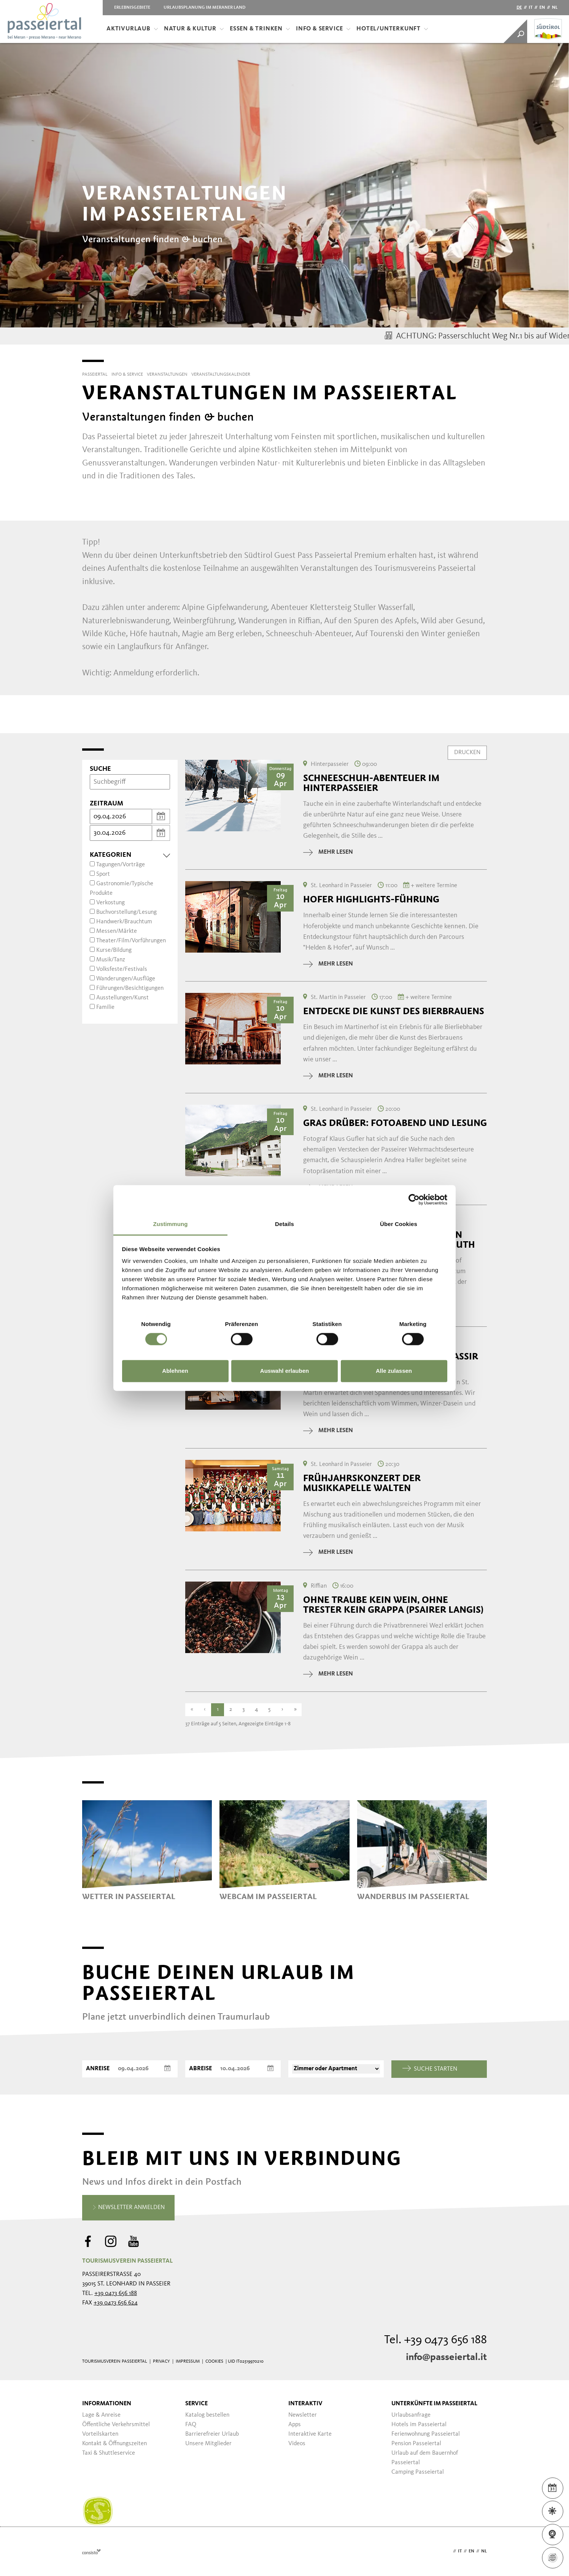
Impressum (188, 2361)
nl (555, 7)
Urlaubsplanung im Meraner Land (204, 7)
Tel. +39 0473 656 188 (435, 2340)
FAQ (190, 2425)
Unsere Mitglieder (208, 2444)
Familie (105, 1007)
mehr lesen (328, 852)
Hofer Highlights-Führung (371, 899)
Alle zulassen (394, 1370)
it (530, 7)
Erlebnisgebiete (132, 7)
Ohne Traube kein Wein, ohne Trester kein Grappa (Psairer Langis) (393, 1605)
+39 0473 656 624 (116, 2303)
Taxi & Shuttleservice (108, 2453)
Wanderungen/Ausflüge (125, 979)
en (542, 7)
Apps (294, 2425)
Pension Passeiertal (416, 2444)
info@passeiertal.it (446, 2357)
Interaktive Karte (310, 2434)
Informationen (106, 2404)
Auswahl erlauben (284, 1370)
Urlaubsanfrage (411, 2415)
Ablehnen (175, 1370)
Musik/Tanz (110, 960)
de (519, 7)
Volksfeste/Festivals (121, 969)
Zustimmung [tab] (170, 1224)
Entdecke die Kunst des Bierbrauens (393, 1011)
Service (196, 2404)
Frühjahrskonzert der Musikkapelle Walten (362, 1483)
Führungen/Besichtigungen (130, 988)
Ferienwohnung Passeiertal (425, 2434)
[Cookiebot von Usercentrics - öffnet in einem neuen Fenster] (414, 1199)
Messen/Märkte (116, 931)
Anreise (98, 2069)
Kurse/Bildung (114, 950)
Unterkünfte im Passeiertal (434, 2404)
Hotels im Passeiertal (419, 2425)
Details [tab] (284, 1224)
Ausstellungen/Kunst (122, 998)
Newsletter (302, 2415)
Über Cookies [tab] (398, 1224)
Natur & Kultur (194, 29)
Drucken (467, 752)
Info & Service (323, 29)
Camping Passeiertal (417, 2472)
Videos (296, 2444)
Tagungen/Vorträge (120, 865)
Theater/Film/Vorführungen (131, 941)
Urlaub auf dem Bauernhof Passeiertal (424, 2458)
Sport (103, 874)
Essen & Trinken (260, 29)
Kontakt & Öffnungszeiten (114, 2444)
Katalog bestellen (207, 2415)
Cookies (214, 2361)
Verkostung (110, 903)
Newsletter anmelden (128, 2208)
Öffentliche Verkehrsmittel (116, 2425)
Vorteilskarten (100, 2434)
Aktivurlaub (132, 29)
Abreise (200, 2069)
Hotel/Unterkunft (392, 29)
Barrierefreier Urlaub (212, 2434)
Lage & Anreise (101, 2415)
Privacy (161, 2361)
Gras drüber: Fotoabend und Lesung (395, 1123)
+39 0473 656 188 (115, 2293)
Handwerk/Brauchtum (124, 922)
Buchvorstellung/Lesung (126, 912)
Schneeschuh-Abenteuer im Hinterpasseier (371, 783)
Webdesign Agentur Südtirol (91, 2551)
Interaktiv (305, 2404)
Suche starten (430, 2069)
